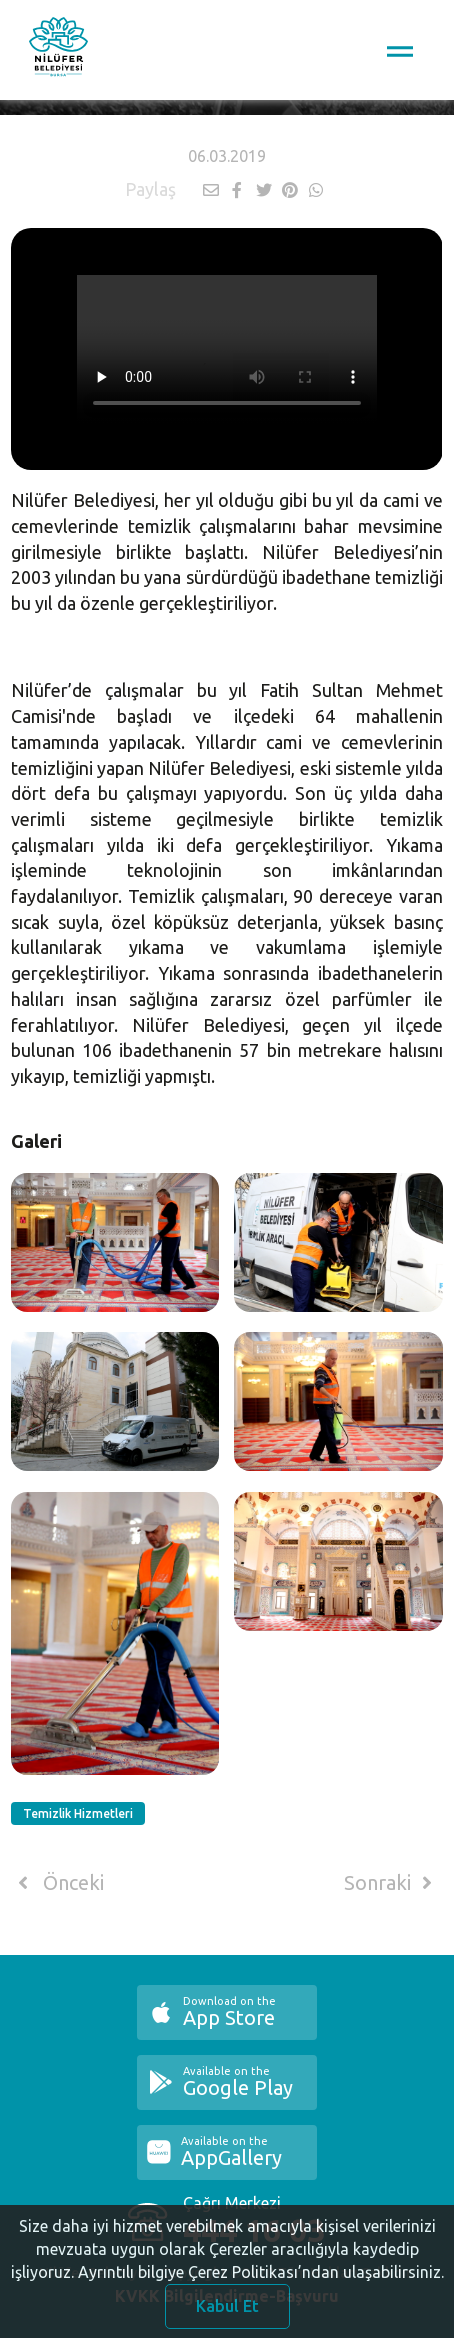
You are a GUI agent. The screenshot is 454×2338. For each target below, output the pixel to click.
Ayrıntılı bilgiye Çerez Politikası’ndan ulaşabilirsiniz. (261, 2285)
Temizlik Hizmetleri (78, 1813)
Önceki (57, 1883)
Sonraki (392, 1883)
